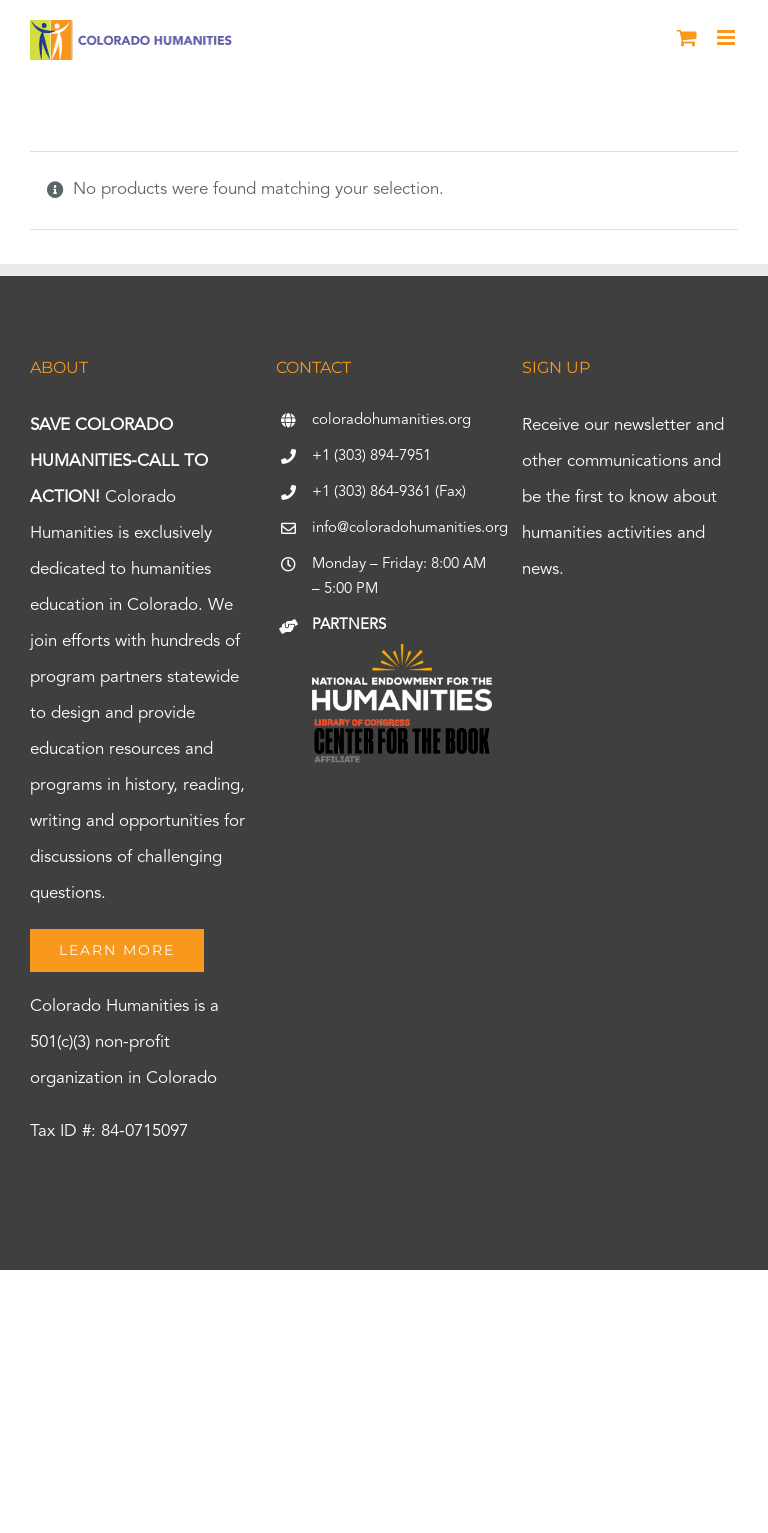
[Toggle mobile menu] (727, 37)
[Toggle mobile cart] (687, 37)
